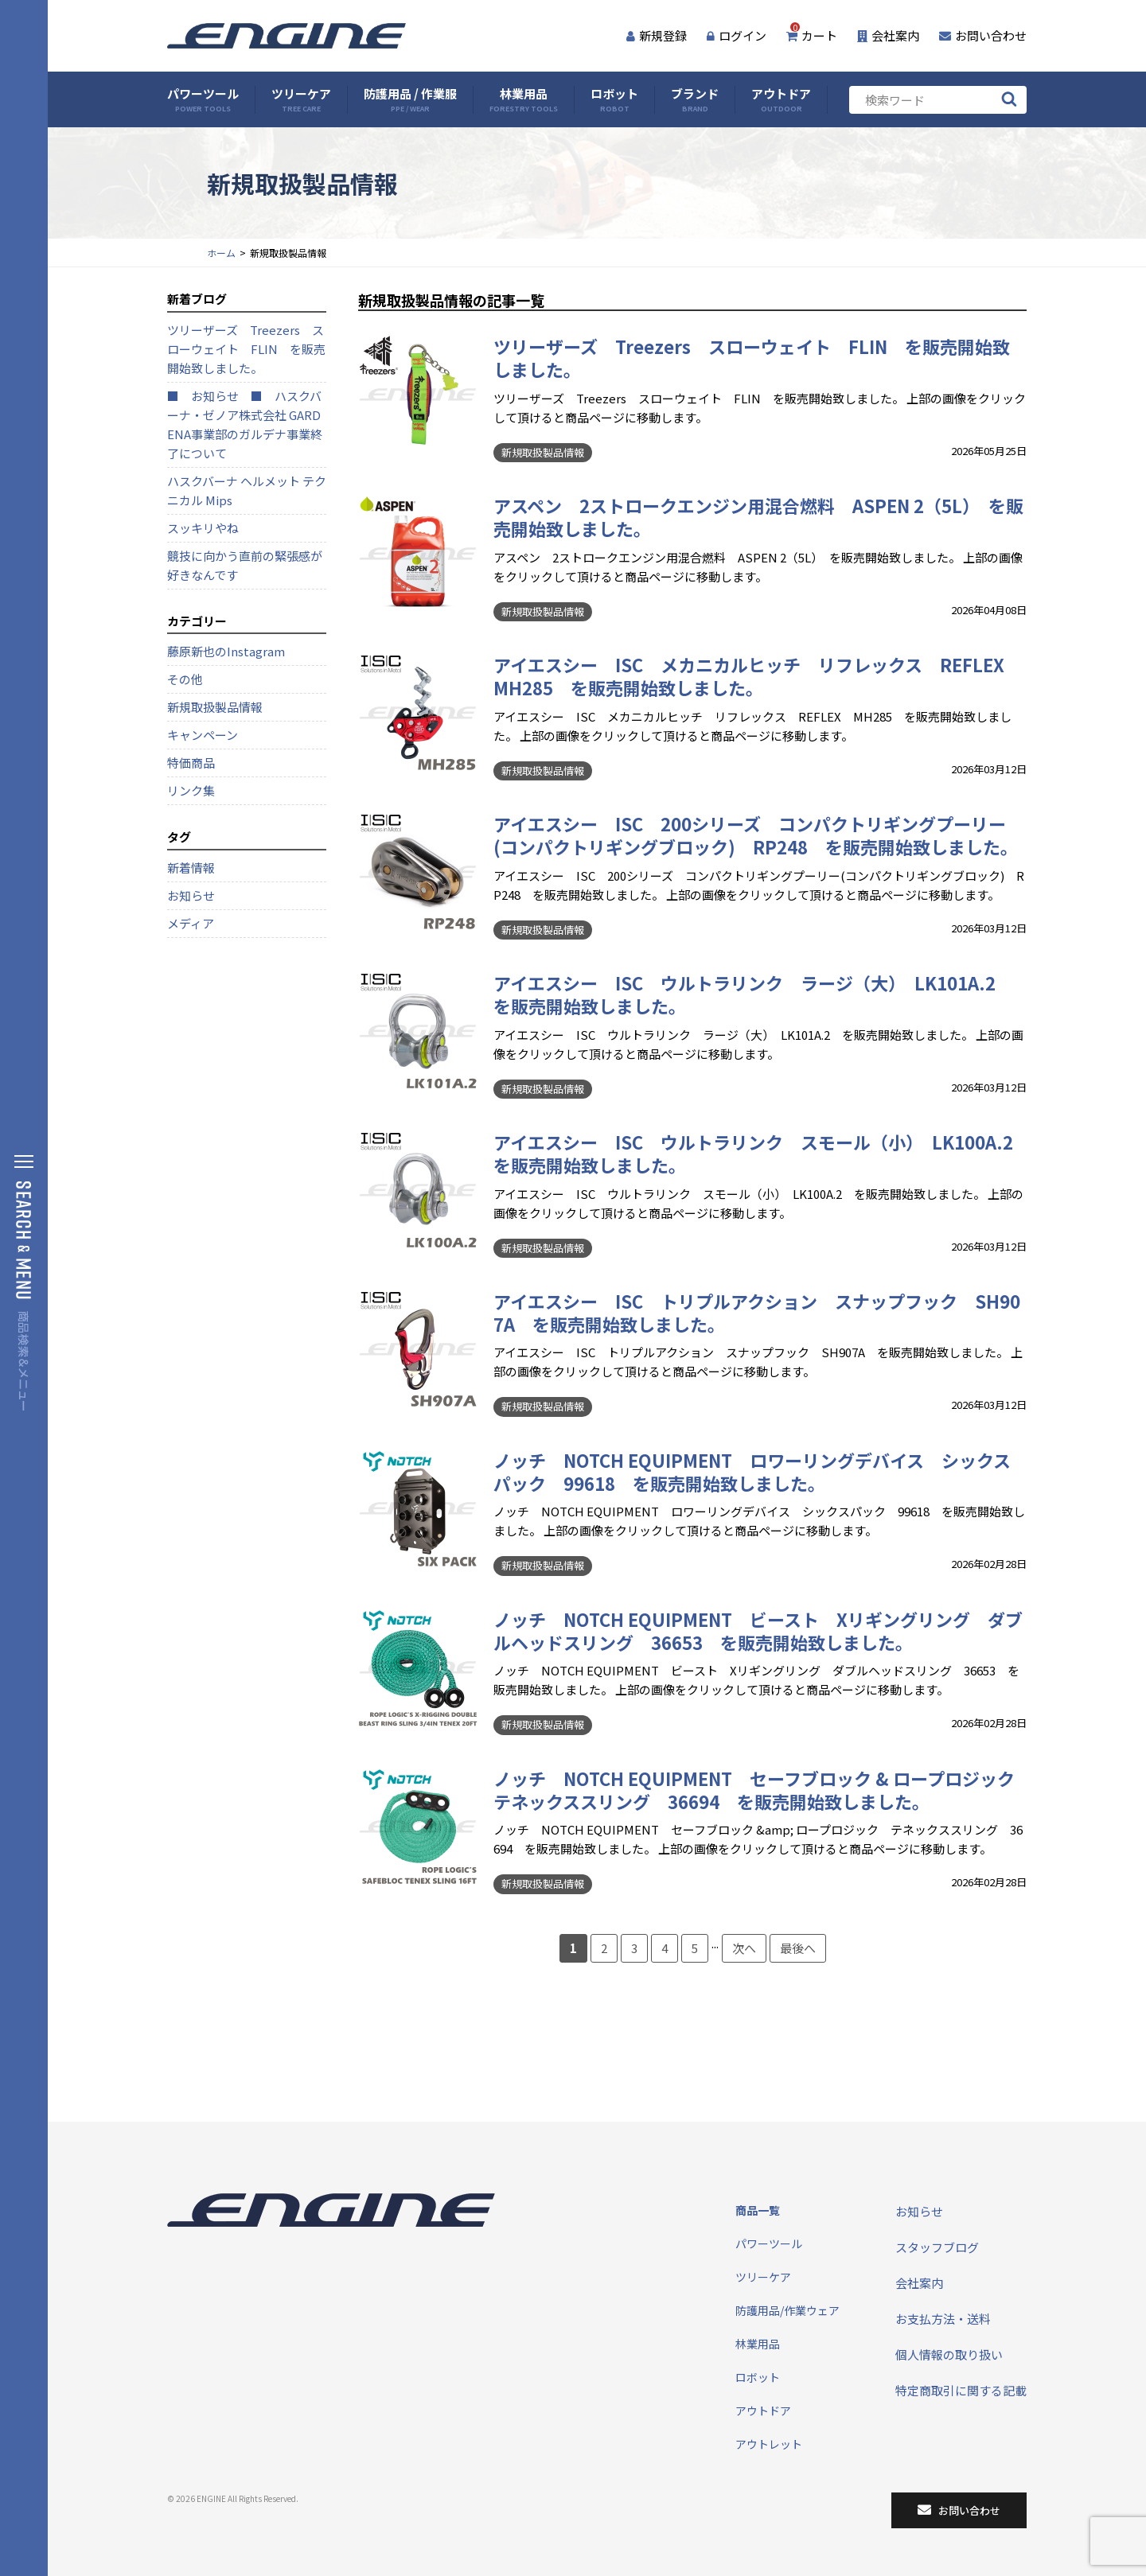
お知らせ (191, 895)
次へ (744, 1948)
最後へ (798, 1948)
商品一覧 (757, 2210)
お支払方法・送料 (943, 2318)
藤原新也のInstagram (226, 651)
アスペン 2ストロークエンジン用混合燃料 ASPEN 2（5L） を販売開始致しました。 (758, 516)
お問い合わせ (983, 35)
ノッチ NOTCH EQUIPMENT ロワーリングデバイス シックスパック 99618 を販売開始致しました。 (752, 1471)
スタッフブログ (937, 2247)
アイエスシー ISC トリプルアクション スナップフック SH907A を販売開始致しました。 (756, 1312)
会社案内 (888, 35)
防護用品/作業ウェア (787, 2310)
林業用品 (523, 100)
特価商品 (191, 762)
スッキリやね (203, 527)
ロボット (614, 100)
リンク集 (191, 790)
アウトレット (768, 2444)
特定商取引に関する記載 (961, 2390)
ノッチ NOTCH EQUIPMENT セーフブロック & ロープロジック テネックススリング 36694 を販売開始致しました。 (762, 1789)
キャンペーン (202, 734)
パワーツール (203, 100)
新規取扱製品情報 (542, 452)
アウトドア (781, 100)
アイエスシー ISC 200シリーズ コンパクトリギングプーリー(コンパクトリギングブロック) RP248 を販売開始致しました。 (755, 835)
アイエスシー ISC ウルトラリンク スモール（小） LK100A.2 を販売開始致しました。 (762, 1153)
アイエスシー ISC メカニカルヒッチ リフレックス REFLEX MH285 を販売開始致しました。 (757, 676)
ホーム (221, 252)
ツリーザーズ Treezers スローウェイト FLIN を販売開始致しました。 (751, 357)
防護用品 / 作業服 (410, 100)
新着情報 (191, 867)
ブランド (695, 100)
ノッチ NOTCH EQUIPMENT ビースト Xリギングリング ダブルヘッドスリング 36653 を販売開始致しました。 (758, 1630)
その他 (185, 679)
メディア (190, 923)
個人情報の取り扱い (949, 2354)
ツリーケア (301, 100)
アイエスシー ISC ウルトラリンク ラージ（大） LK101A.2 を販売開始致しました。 (753, 994)
